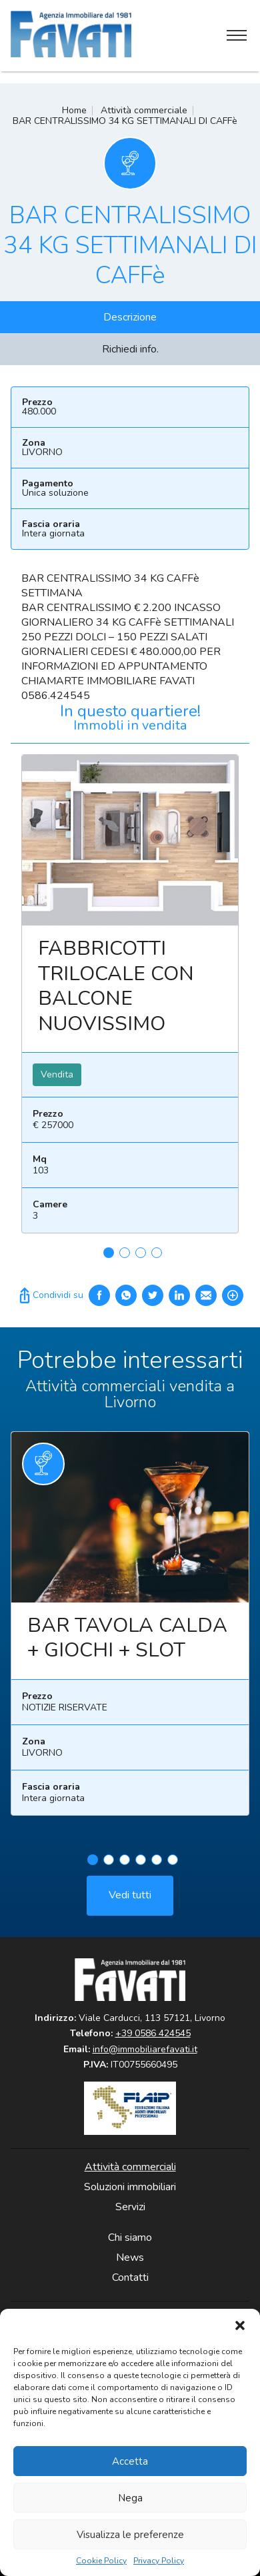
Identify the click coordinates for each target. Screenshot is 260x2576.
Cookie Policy (101, 2561)
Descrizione (130, 317)
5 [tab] (156, 1865)
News (130, 2257)
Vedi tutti (130, 1900)
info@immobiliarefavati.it (145, 2049)
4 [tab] (156, 1252)
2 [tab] (124, 1252)
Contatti (130, 2277)
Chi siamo (130, 2237)
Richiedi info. (130, 349)
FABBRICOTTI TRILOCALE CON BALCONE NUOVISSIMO (116, 986)
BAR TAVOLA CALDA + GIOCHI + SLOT (127, 1642)
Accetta (130, 2461)
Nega (130, 2498)
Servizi (130, 2207)
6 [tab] (172, 1865)
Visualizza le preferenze (130, 2534)
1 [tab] (108, 1252)
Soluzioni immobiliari (130, 2187)
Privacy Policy (158, 2561)
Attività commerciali (130, 2167)
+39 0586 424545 (153, 2033)
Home (74, 110)
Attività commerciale (144, 110)
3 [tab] (140, 1252)
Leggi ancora (130, 840)
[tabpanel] (130, 999)
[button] (240, 2325)
